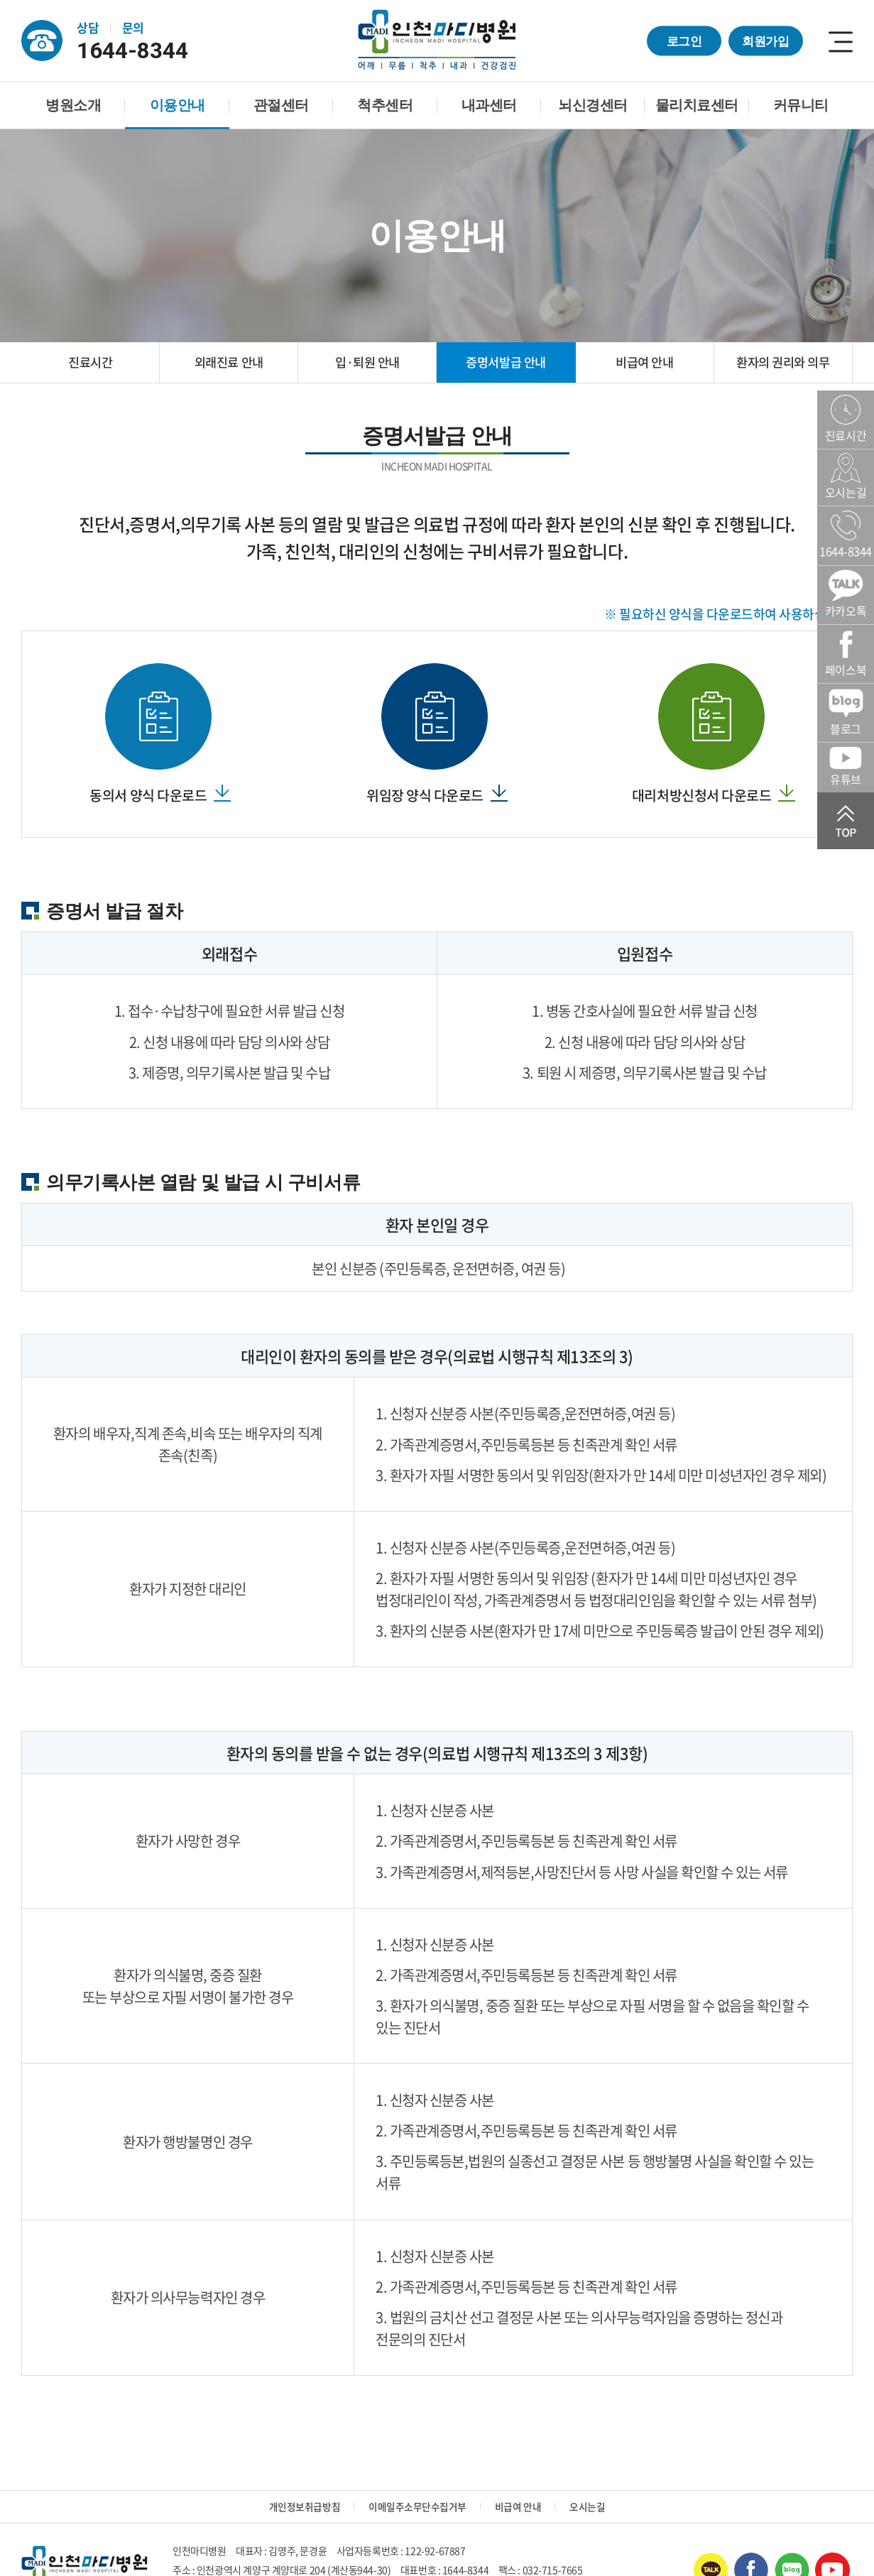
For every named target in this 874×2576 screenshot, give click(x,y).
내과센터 (489, 105)
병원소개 (73, 105)
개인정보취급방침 (304, 2508)
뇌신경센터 (593, 105)
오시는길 (587, 2508)
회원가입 (766, 40)
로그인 (684, 40)
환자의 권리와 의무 (782, 363)
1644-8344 (138, 50)
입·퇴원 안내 (368, 363)
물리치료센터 (696, 105)
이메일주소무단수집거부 (417, 2508)
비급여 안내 (644, 363)
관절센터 (281, 105)
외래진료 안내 (229, 363)
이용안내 (177, 105)
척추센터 (385, 105)
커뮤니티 (801, 105)
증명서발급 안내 (506, 363)
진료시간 (90, 363)
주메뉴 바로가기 (0, 0)
